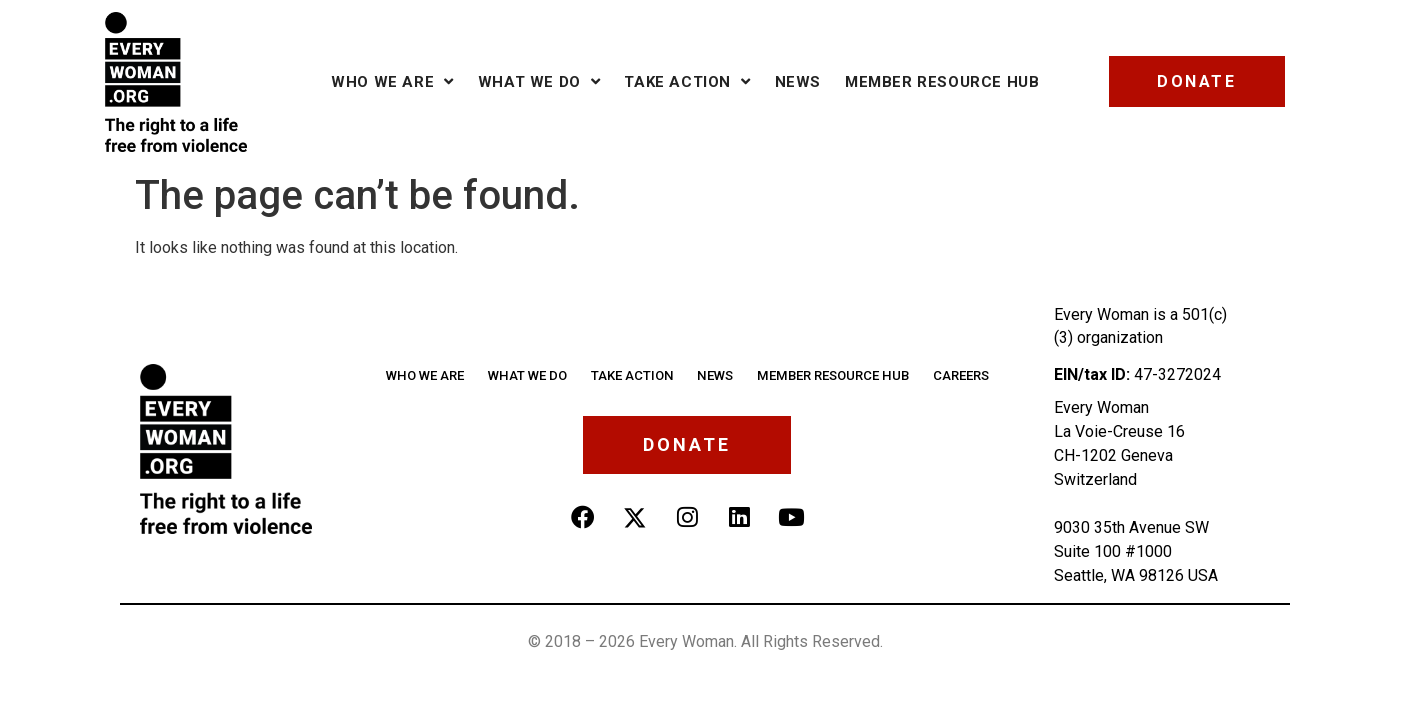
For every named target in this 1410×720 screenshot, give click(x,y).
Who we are (392, 81)
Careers (958, 375)
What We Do (529, 375)
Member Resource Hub (942, 82)
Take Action (687, 81)
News (798, 82)
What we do (539, 81)
